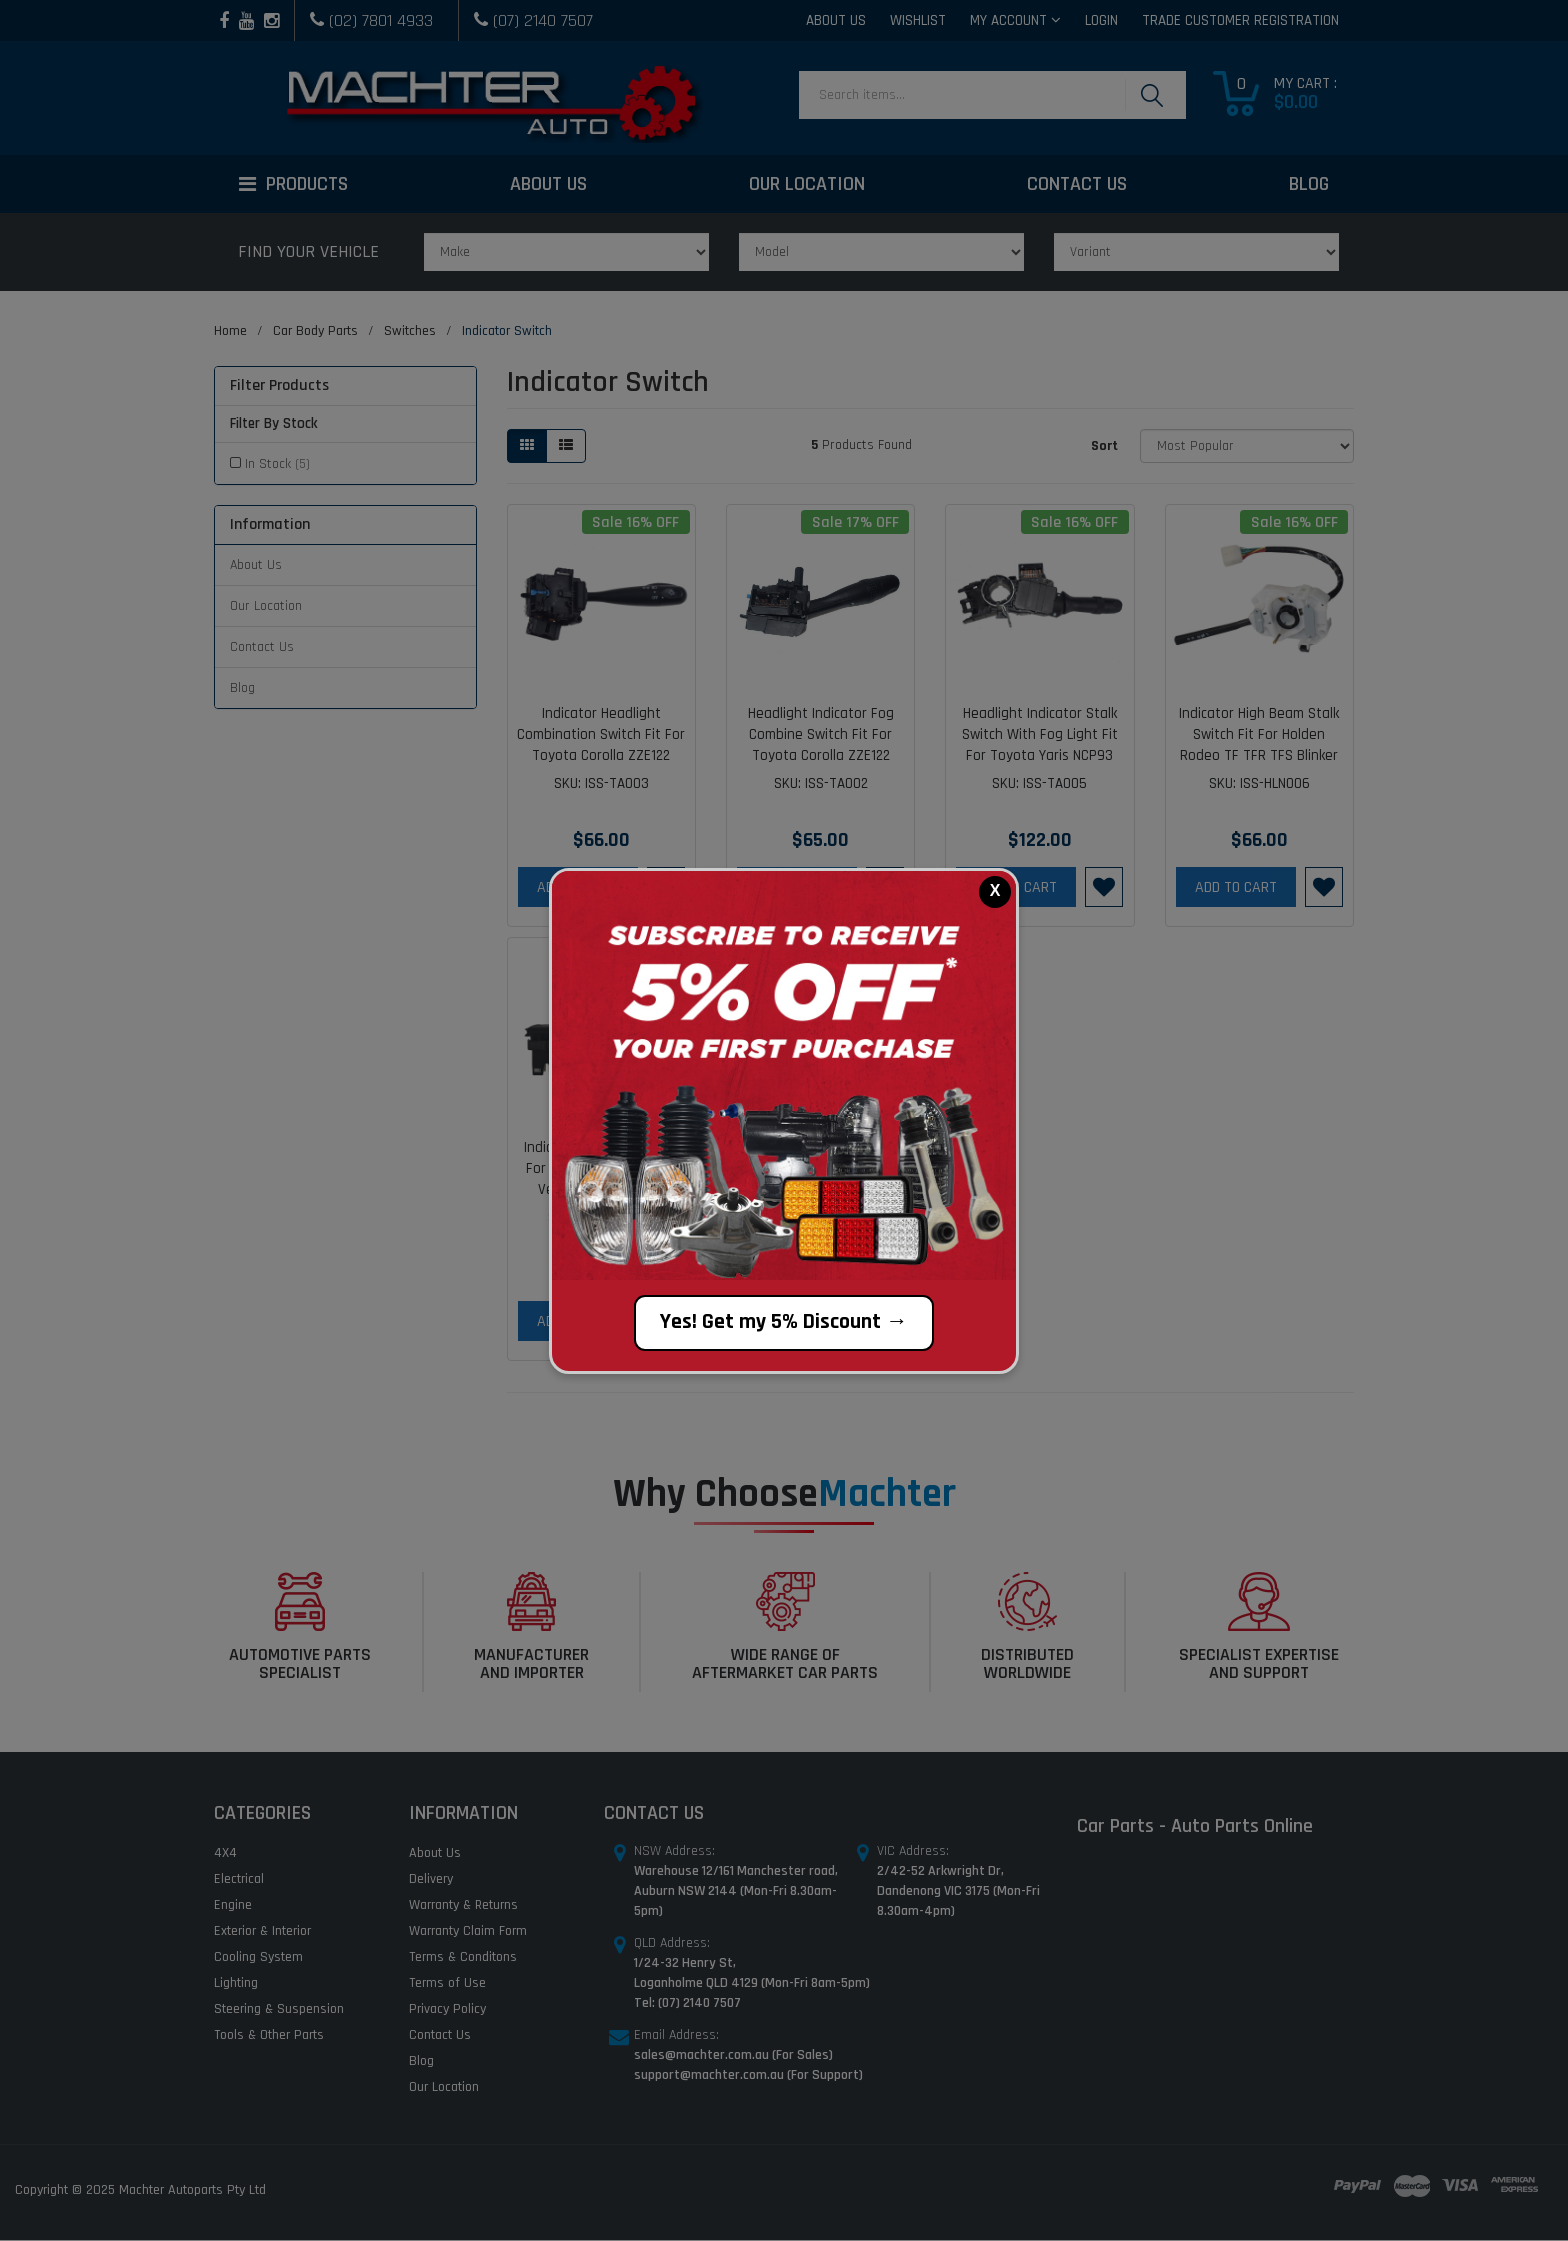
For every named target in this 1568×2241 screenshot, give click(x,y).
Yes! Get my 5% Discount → (784, 1322)
